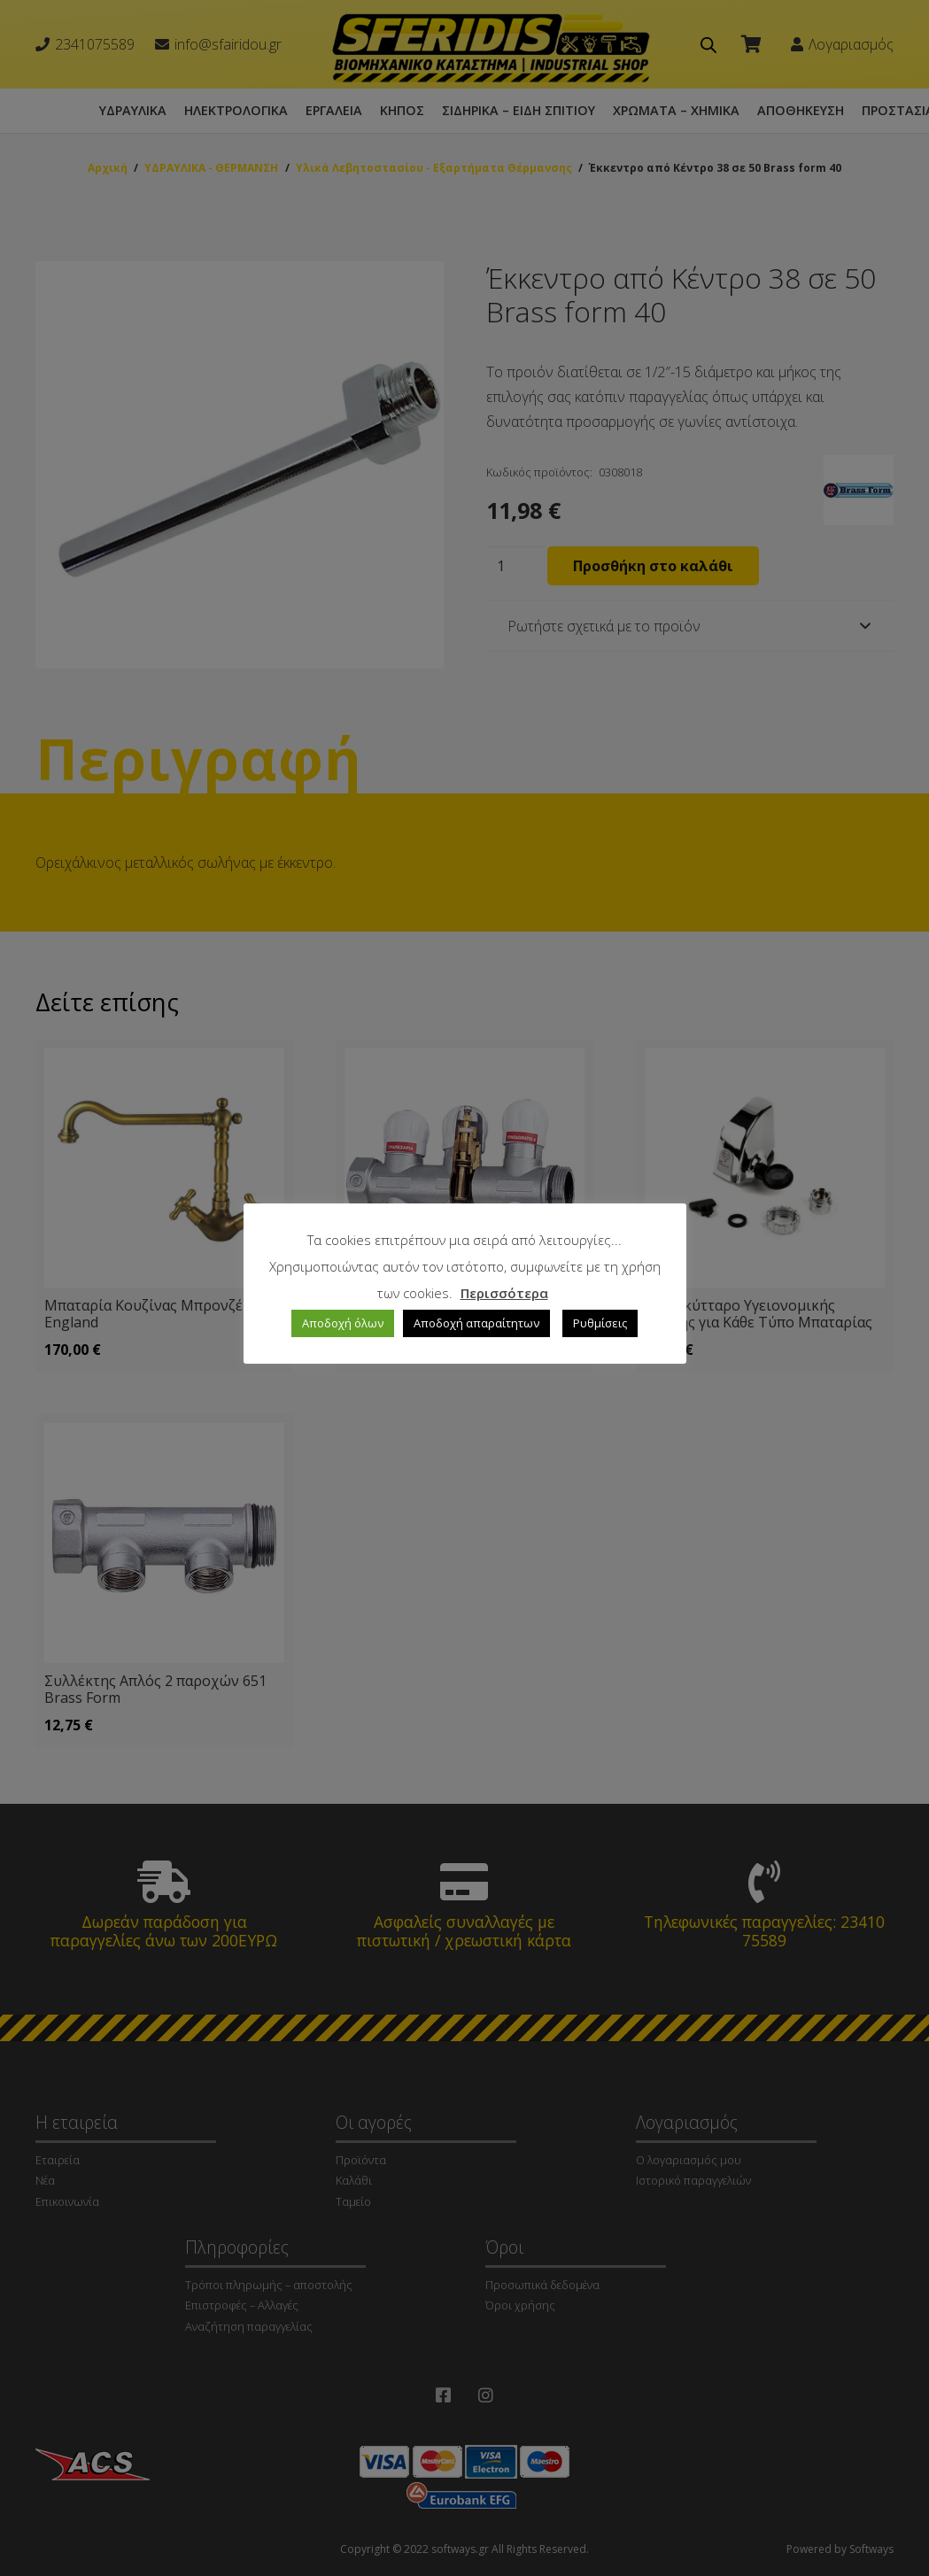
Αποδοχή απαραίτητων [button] (476, 1323)
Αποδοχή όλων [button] (342, 1323)
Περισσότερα (504, 1293)
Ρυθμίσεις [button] (600, 1323)
